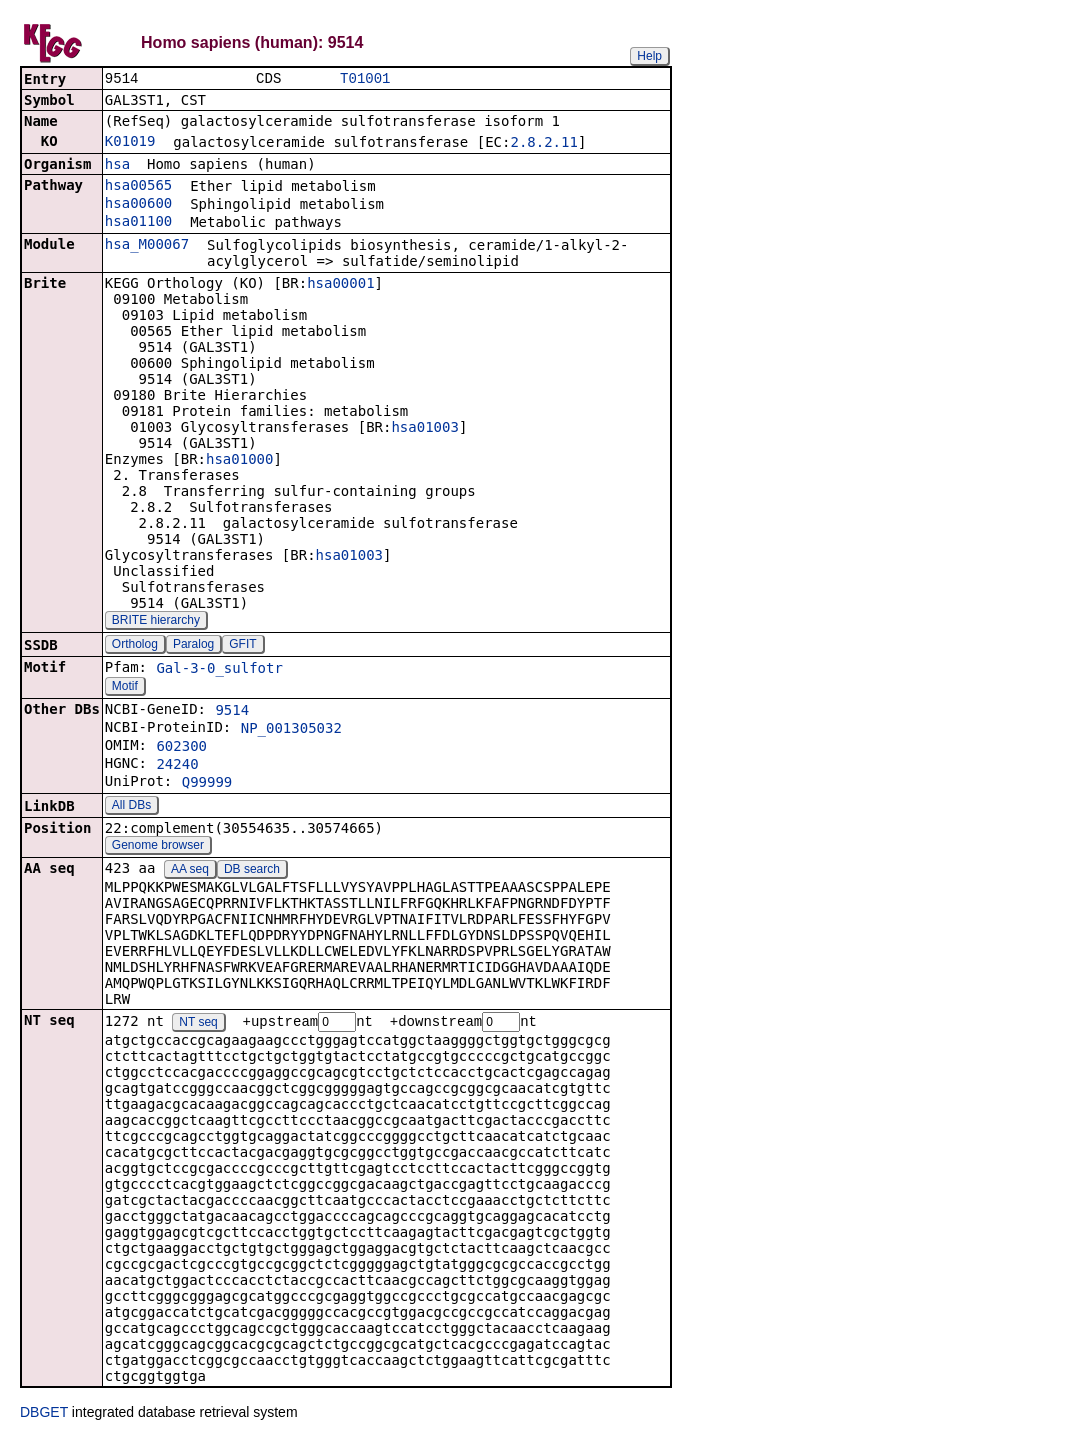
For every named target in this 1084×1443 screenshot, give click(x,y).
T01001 (365, 79)
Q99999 (207, 784)
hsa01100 (138, 223)
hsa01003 (424, 429)
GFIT (242, 646)
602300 (181, 748)
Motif (125, 688)
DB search (252, 871)
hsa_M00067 (147, 246)
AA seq (190, 871)
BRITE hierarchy (156, 622)
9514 (232, 712)
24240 (177, 766)
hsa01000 (239, 461)
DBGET (44, 1415)
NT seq (198, 1025)
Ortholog (135, 646)
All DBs (131, 807)
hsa (117, 166)
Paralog (193, 646)
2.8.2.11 (543, 144)
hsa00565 (138, 187)
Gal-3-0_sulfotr (219, 670)
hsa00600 (138, 205)
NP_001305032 (291, 730)
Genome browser (158, 847)
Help (649, 56)
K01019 (130, 143)
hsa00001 (340, 285)
